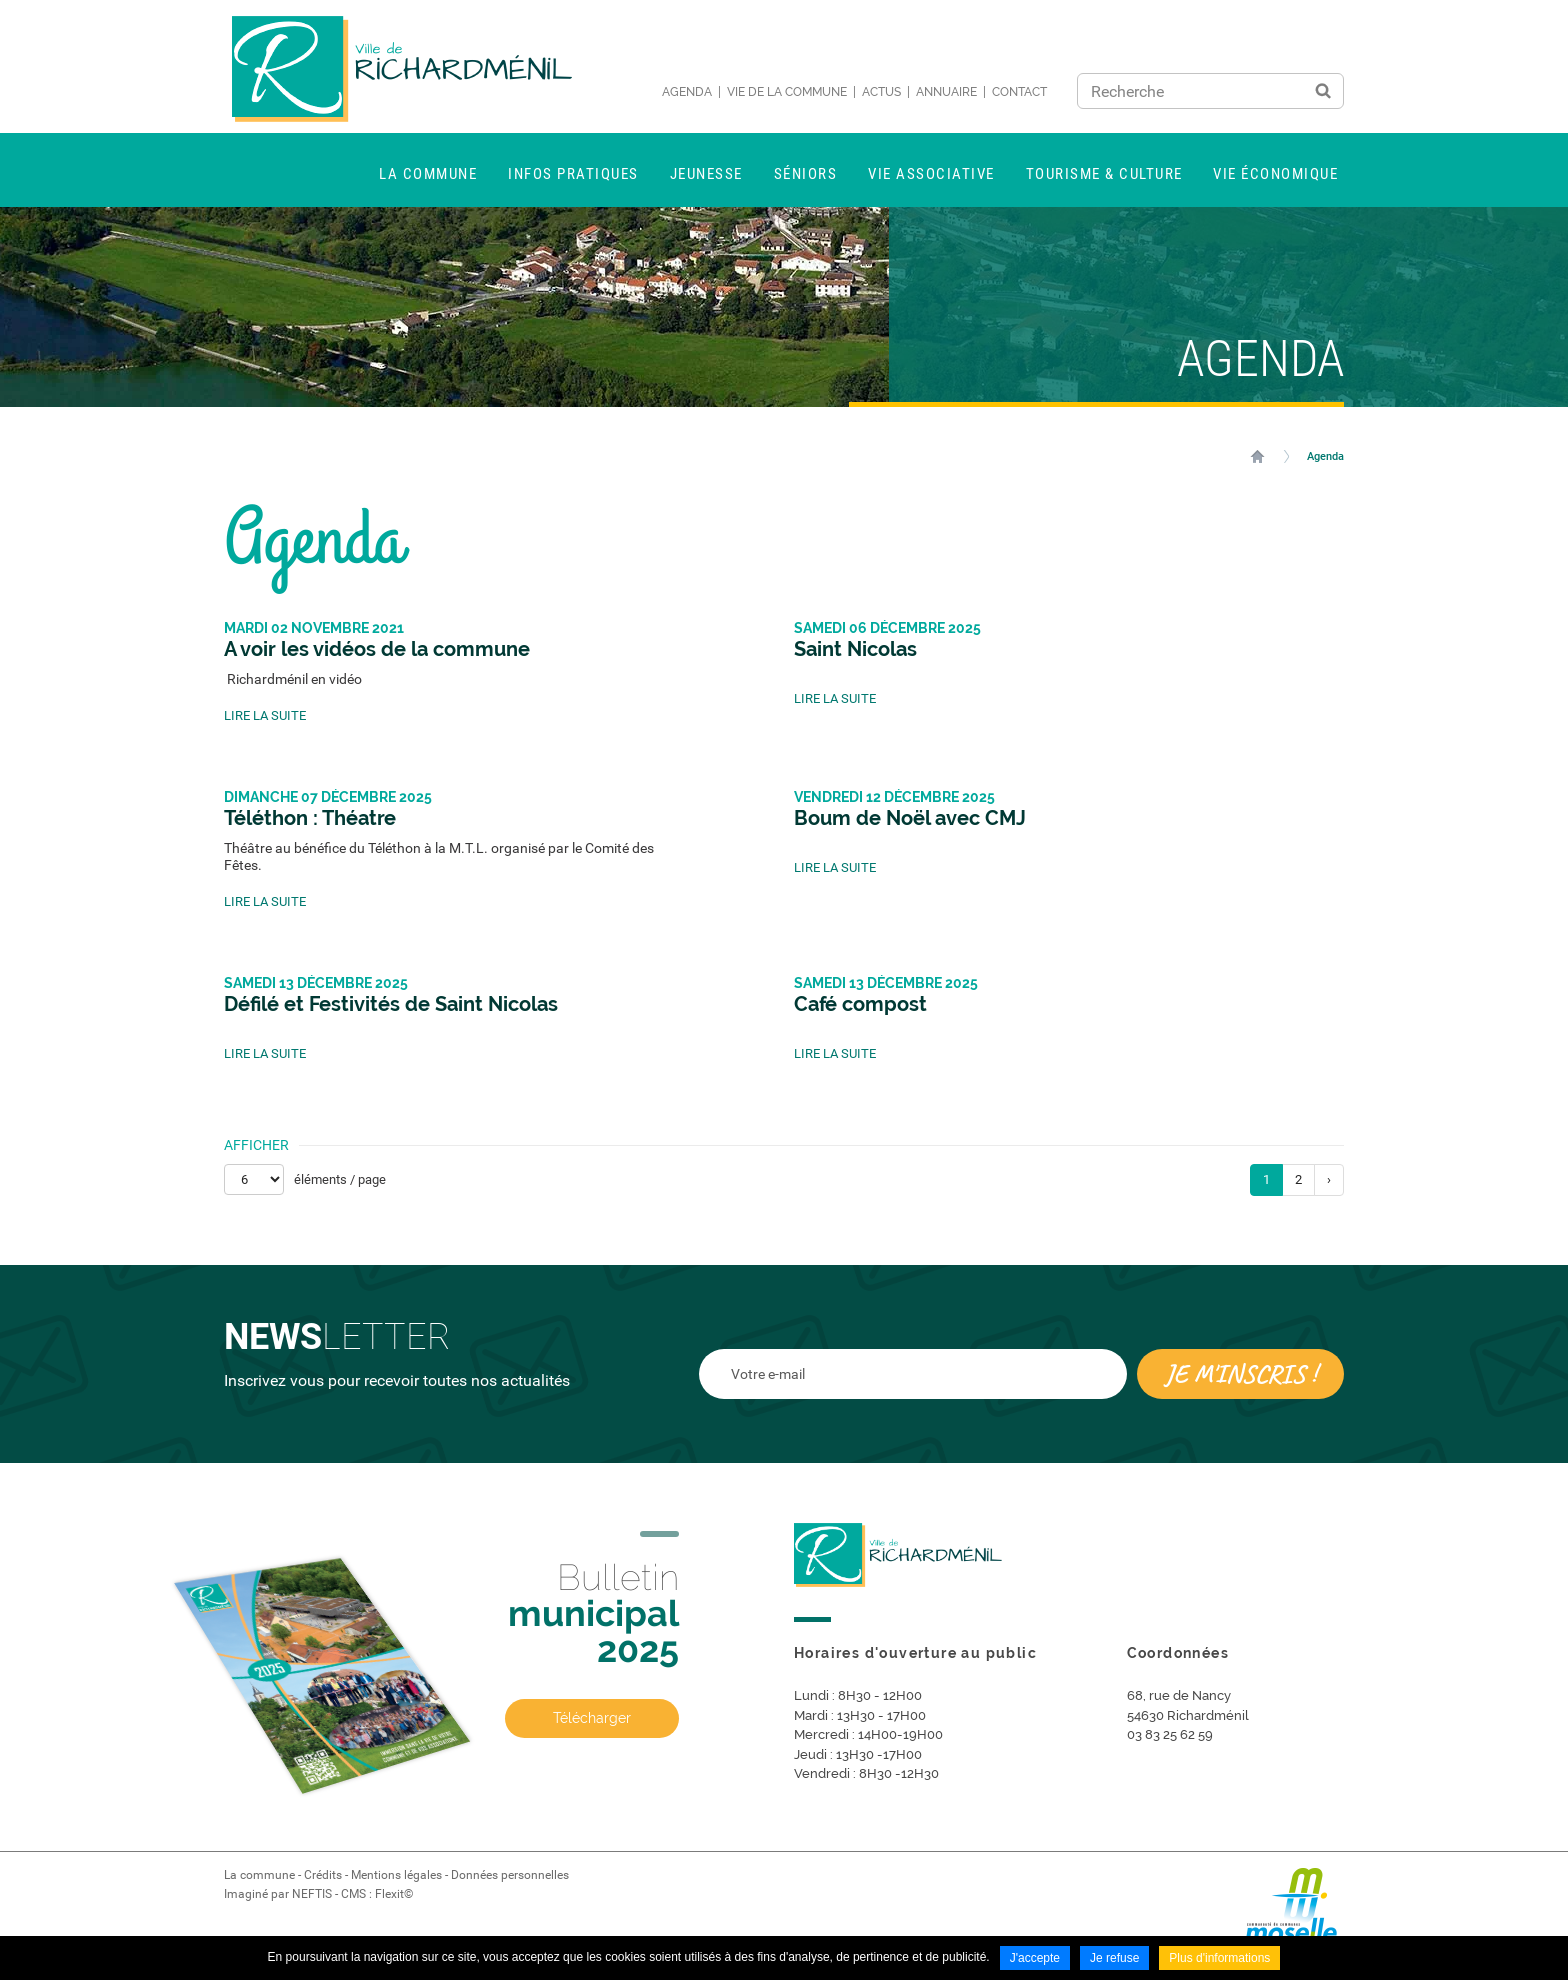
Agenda (687, 92)
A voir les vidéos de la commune (377, 649)
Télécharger (592, 1718)
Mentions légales (396, 1875)
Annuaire (946, 92)
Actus (881, 92)
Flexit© (394, 1894)
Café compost (860, 1004)
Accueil (1257, 456)
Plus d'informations (1219, 1958)
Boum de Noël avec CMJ (910, 818)
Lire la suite (265, 715)
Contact (1019, 92)
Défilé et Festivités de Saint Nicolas (391, 1004)
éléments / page (340, 1179)
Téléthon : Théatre (310, 818)
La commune (259, 1875)
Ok (1323, 91)
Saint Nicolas (855, 649)
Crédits (323, 1875)
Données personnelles (510, 1875)
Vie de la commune (787, 92)
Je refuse (1114, 1958)
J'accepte (1035, 1958)
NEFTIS (312, 1894)
